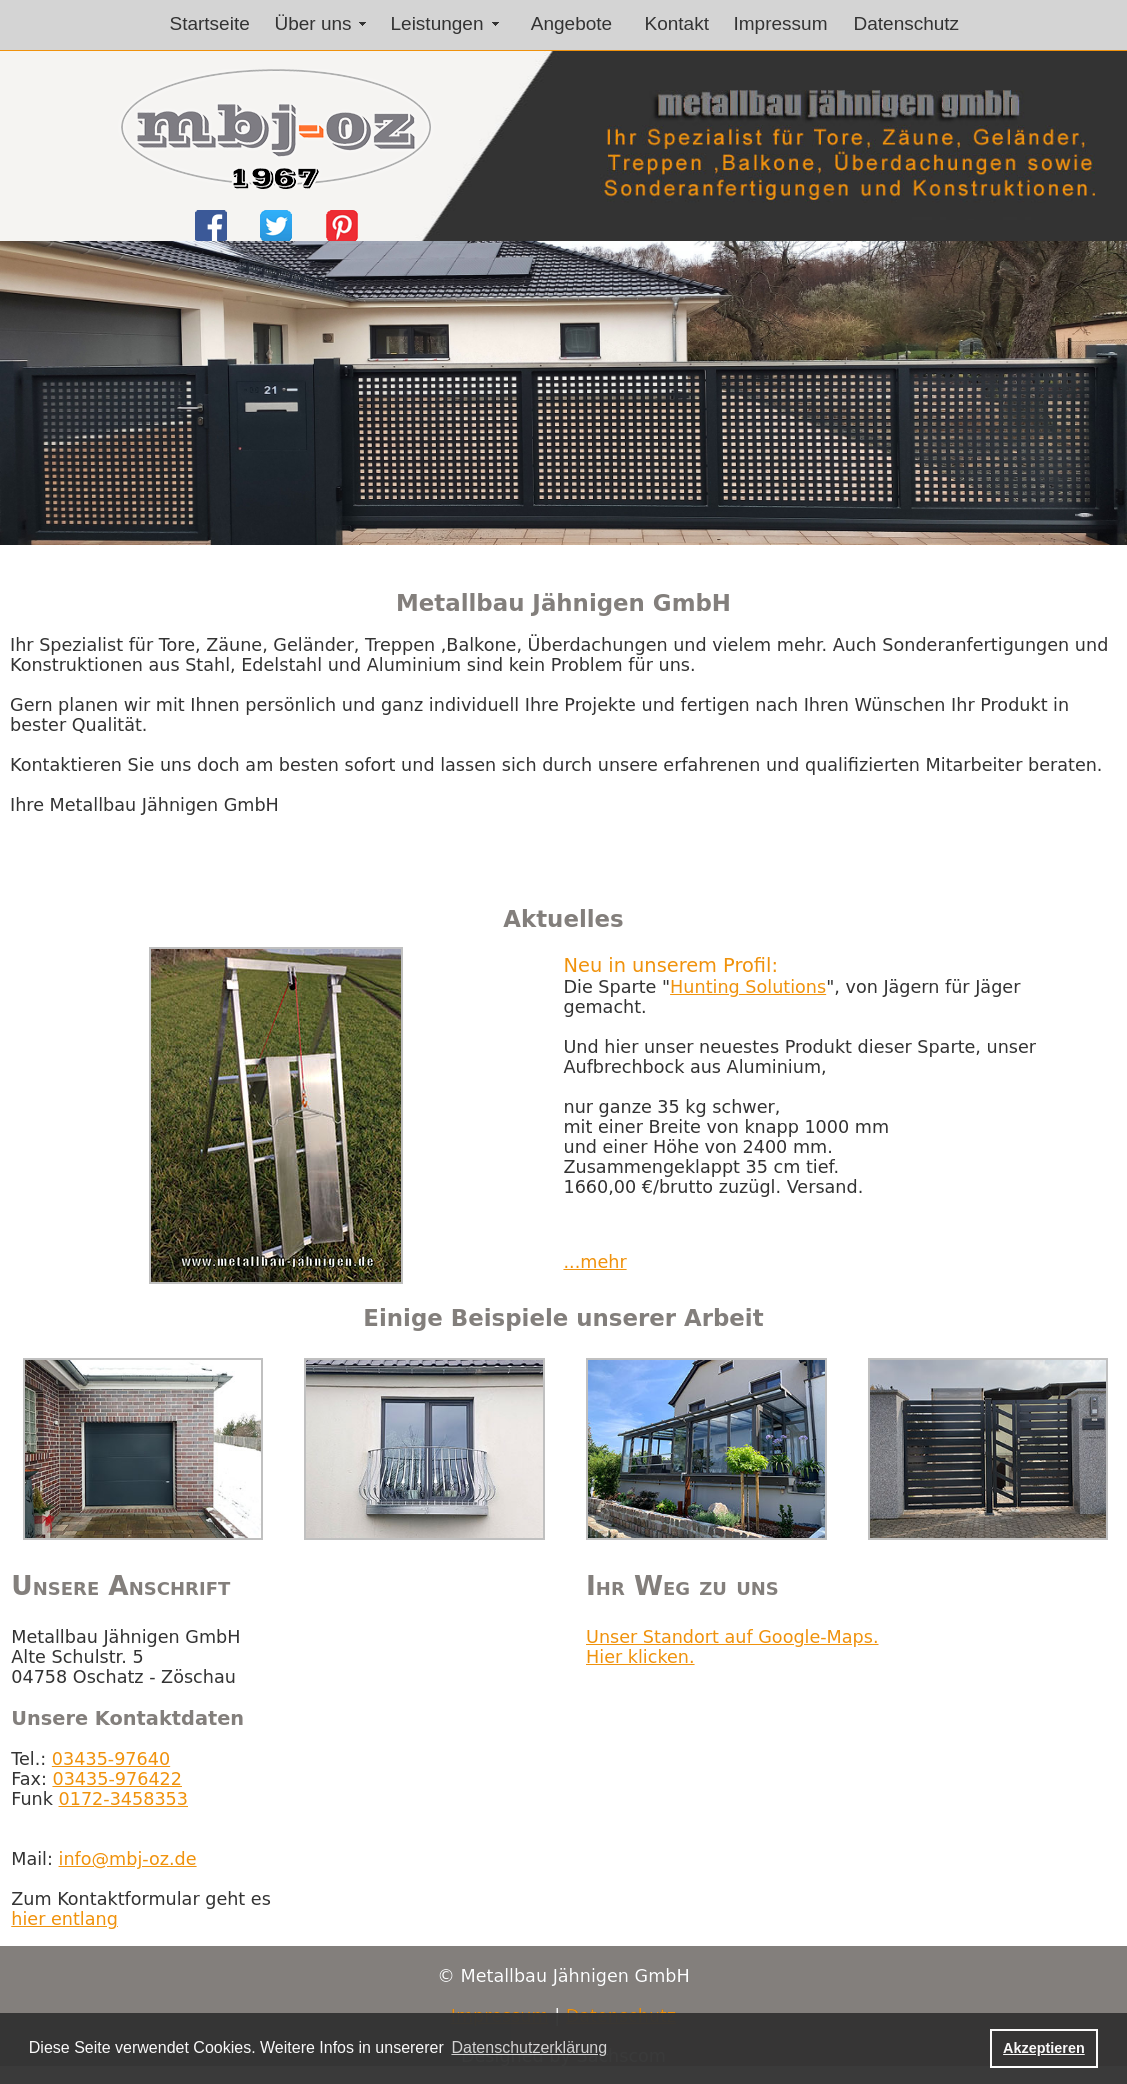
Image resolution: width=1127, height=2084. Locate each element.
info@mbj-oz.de (128, 1859)
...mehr (594, 1262)
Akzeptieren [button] (1044, 2048)
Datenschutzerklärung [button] (529, 2047)
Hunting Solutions (748, 987)
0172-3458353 (123, 1799)
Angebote (571, 23)
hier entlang (64, 1919)
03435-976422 (116, 1779)
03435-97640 (111, 1759)
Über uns (313, 23)
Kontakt (677, 23)
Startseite (210, 23)
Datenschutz (907, 23)
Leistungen (437, 23)
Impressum (781, 23)
